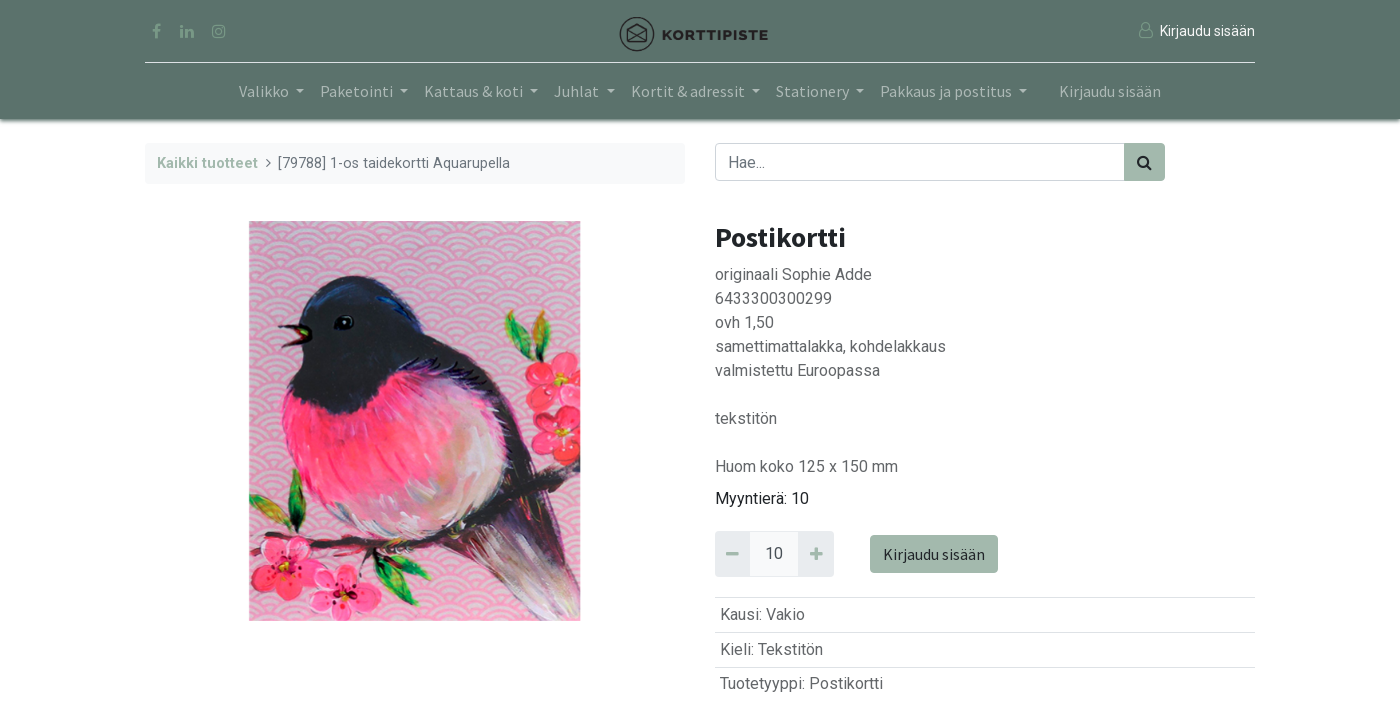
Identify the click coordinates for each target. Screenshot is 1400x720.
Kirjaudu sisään (1110, 91)
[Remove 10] (732, 554)
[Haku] (1144, 162)
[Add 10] (815, 554)
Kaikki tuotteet (207, 163)
